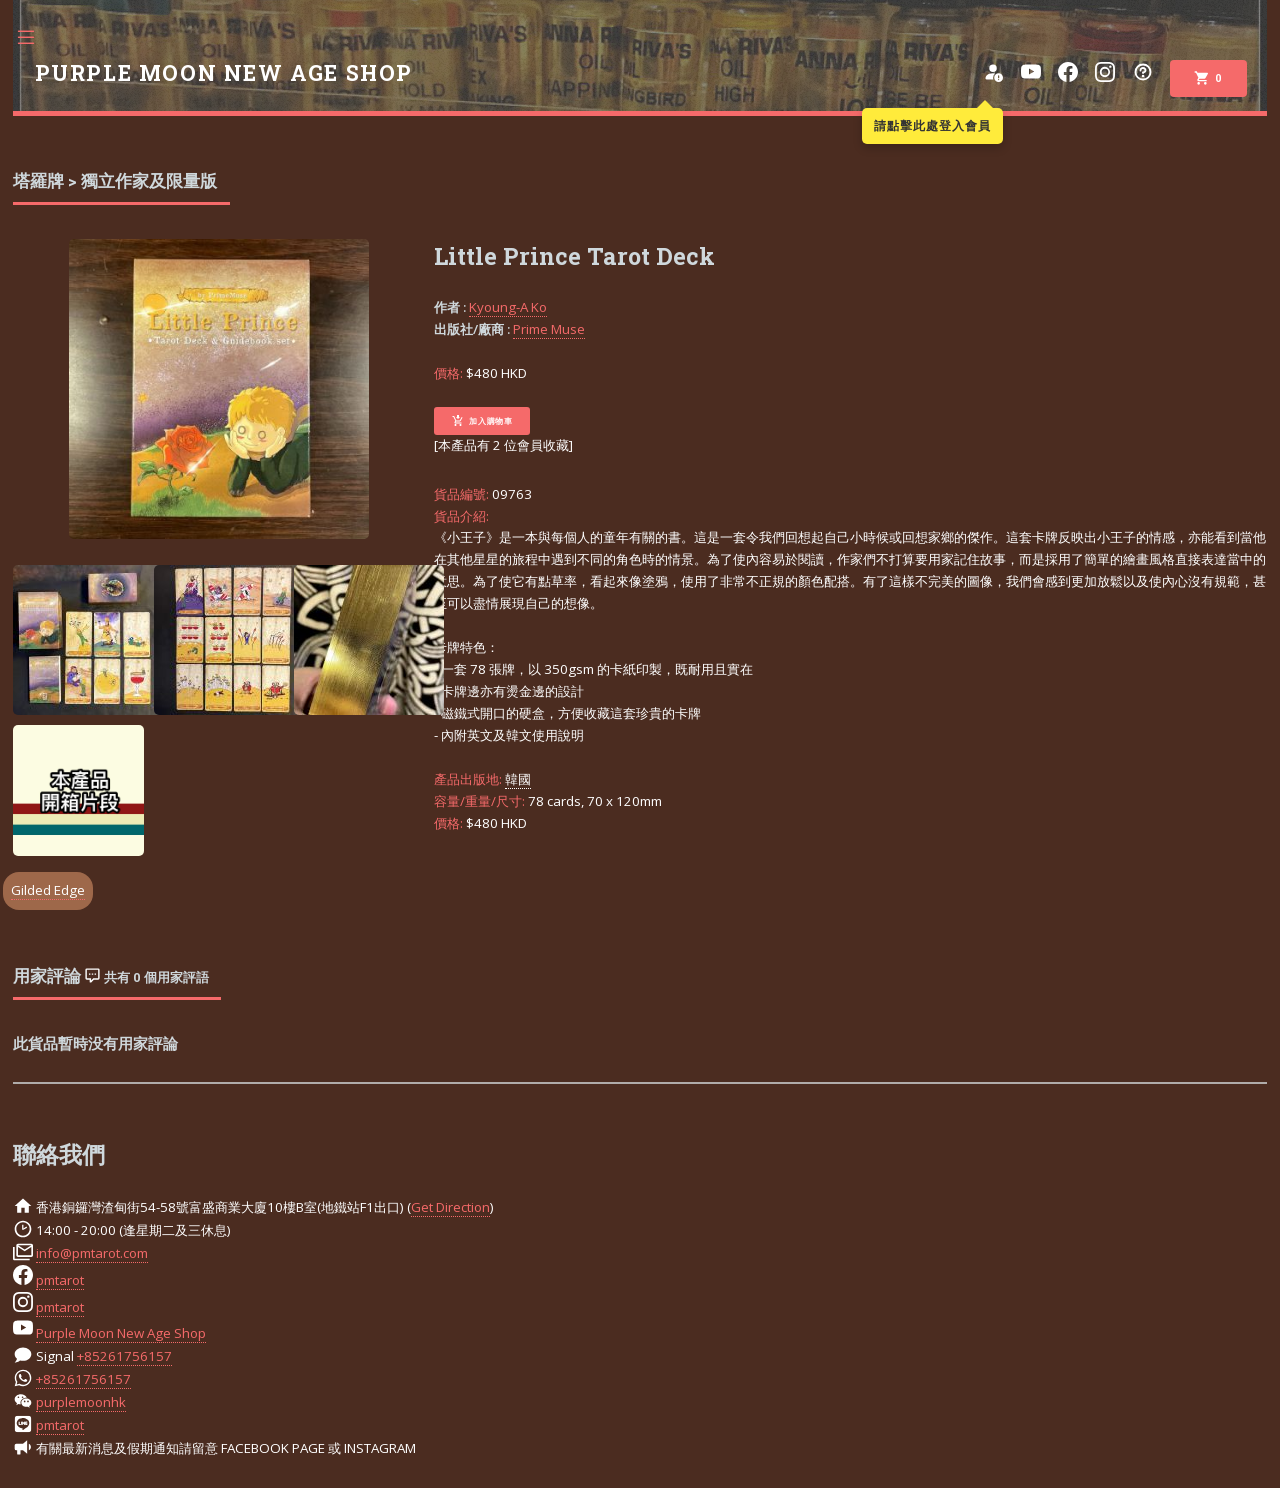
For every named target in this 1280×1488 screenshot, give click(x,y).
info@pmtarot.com (92, 1253)
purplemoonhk (81, 1402)
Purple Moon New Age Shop (121, 1333)
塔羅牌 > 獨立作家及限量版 (115, 181)
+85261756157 (124, 1356)
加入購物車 (482, 421)
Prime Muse (549, 329)
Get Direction (450, 1207)
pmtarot (60, 1280)
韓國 (518, 779)
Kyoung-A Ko (508, 307)
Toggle (36, 37)
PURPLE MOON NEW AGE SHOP (224, 73)
